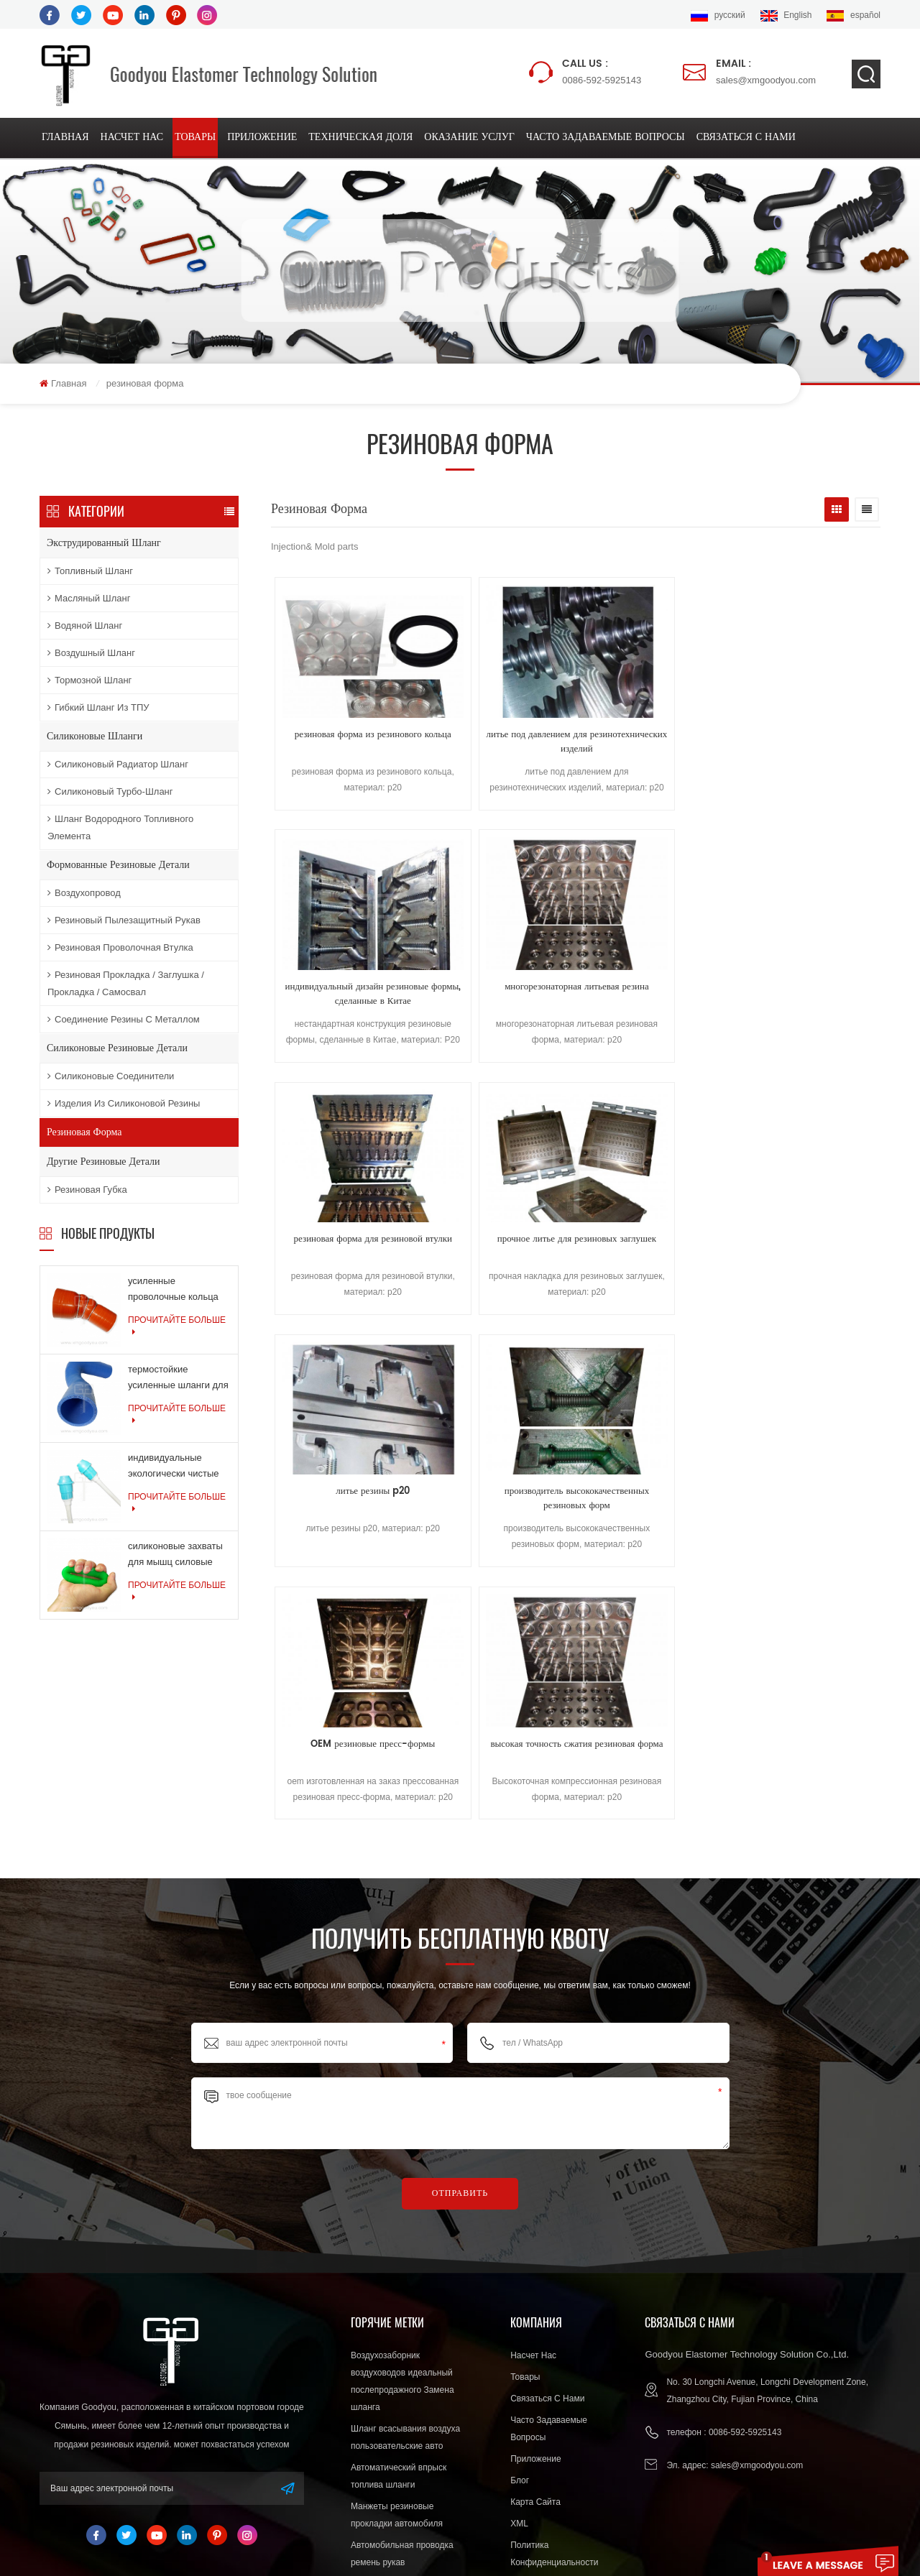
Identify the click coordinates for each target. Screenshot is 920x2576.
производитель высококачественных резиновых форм (804, 995)
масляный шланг (88, 599)
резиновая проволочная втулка (120, 948)
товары (195, 138)
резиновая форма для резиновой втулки (346, 995)
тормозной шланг (89, 681)
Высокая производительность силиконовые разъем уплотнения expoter (410, 2426)
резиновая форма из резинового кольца (347, 743)
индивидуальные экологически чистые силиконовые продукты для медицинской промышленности (178, 1469)
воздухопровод (84, 894)
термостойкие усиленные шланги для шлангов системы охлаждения (178, 1380)
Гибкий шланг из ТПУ (98, 708)
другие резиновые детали (103, 1163)
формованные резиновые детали (118, 866)
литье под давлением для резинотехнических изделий (499, 743)
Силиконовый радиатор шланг (117, 765)
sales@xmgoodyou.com (766, 71)
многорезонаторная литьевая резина (804, 743)
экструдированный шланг (104, 544)
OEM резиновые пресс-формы (347, 1239)
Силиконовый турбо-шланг (110, 793)
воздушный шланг (91, 654)
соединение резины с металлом (123, 1020)
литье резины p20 (652, 988)
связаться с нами (746, 138)
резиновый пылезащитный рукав (124, 921)
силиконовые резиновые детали (117, 1049)
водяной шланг (84, 627)
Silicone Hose (501, 2518)
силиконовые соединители (110, 1077)
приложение (262, 138)
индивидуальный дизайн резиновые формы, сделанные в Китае (652, 743)
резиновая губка (87, 1191)
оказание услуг (469, 138)
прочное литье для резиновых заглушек (500, 995)
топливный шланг (90, 572)
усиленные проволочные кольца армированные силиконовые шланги (174, 1292)
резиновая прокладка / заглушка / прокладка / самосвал (125, 985)
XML (519, 2310)
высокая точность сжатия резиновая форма (499, 1246)
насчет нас (132, 138)
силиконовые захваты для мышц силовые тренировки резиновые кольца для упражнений (177, 1557)
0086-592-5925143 (601, 71)
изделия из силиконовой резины (123, 1104)
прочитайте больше (177, 1328)
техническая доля (360, 138)
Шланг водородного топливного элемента (120, 829)
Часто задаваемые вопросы (605, 138)
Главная (65, 138)
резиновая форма (84, 1133)
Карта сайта (535, 2289)
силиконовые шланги (94, 737)
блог (519, 2267)
